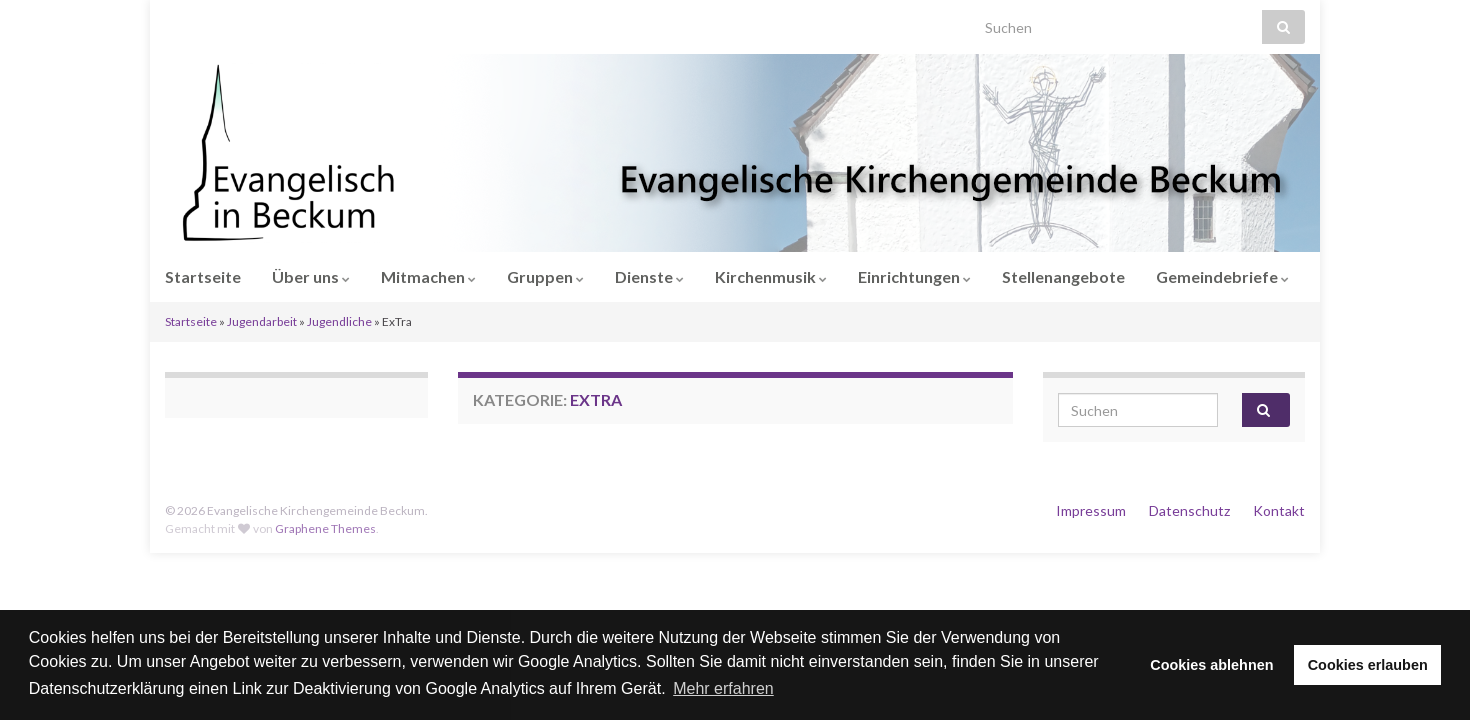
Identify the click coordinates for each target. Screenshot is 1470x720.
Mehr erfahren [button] (723, 688)
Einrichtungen (914, 276)
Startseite (203, 276)
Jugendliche (339, 321)
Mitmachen (428, 276)
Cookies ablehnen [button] (1211, 665)
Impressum (1091, 510)
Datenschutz (1189, 510)
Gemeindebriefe (1222, 276)
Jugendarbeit (262, 321)
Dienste (649, 276)
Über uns (311, 276)
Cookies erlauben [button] (1368, 665)
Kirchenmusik (771, 276)
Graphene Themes (325, 528)
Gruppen (545, 276)
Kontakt (1279, 510)
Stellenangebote (1063, 276)
